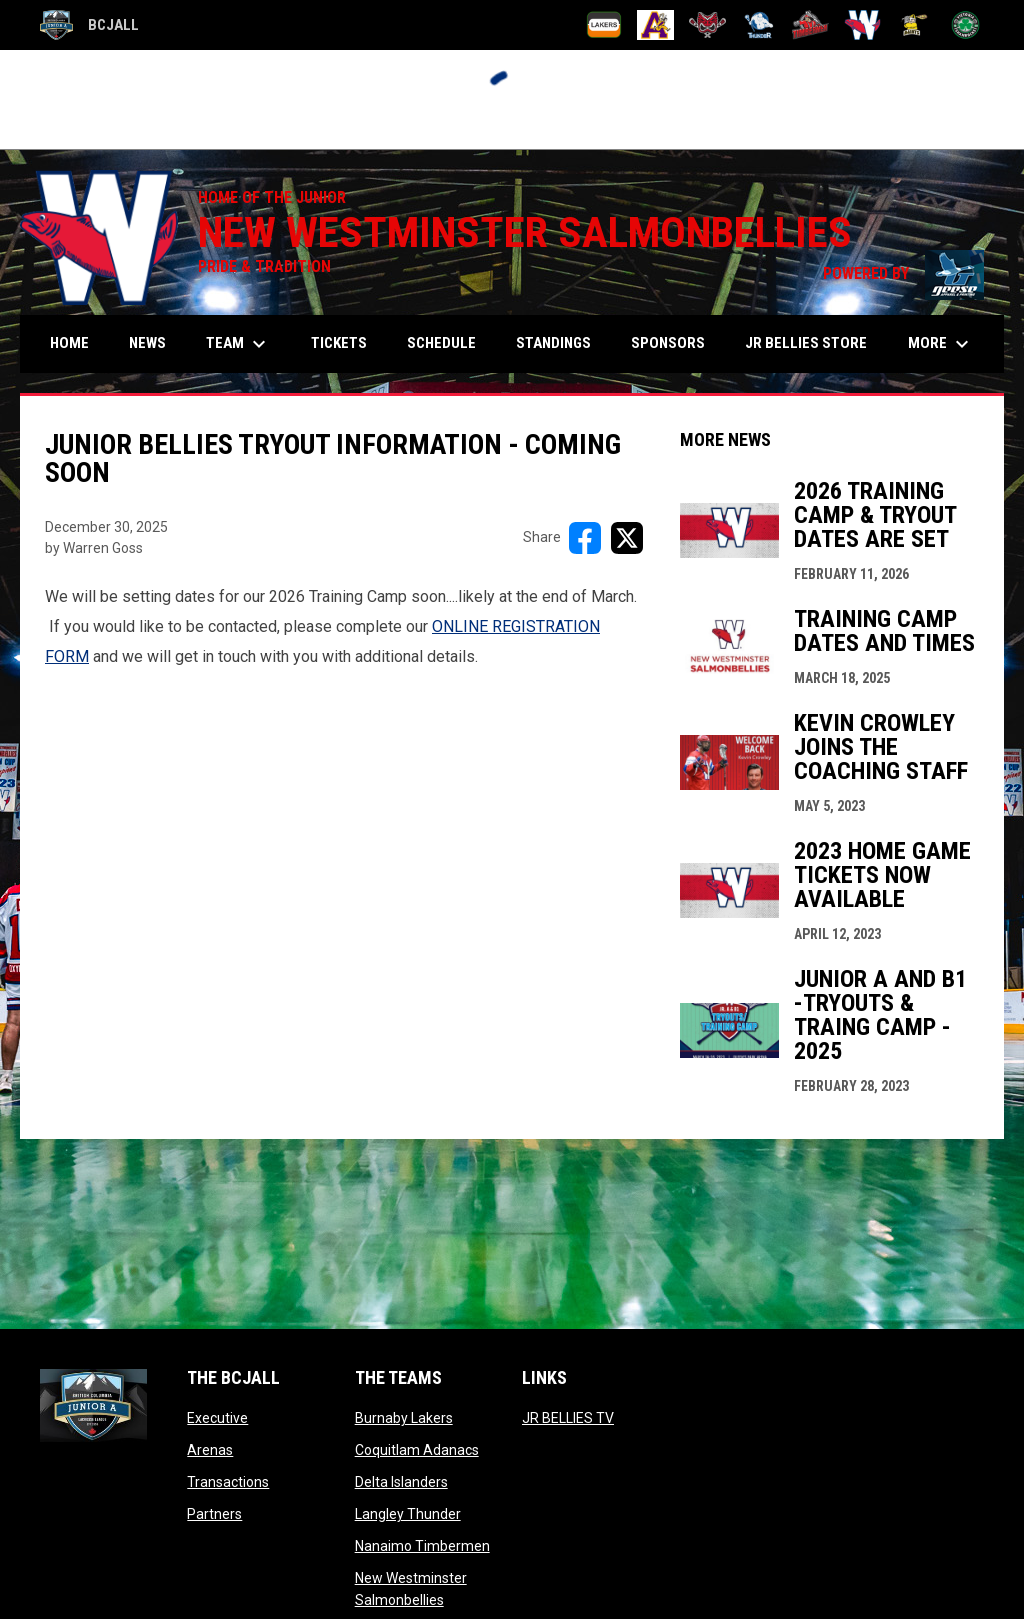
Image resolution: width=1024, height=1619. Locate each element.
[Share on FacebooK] (585, 538)
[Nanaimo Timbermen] (810, 25)
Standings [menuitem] (553, 343)
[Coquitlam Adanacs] (655, 25)
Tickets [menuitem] (339, 343)
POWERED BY (903, 273)
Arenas (210, 1450)
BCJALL (89, 25)
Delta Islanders (401, 1482)
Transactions (228, 1482)
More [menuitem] (941, 344)
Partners (214, 1514)
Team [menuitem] (238, 344)
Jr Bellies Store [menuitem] (813, 342)
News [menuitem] (147, 343)
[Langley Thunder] (759, 25)
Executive (217, 1418)
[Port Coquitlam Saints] (914, 25)
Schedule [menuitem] (441, 343)
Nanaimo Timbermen (422, 1546)
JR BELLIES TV (568, 1418)
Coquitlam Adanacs (417, 1450)
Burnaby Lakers (404, 1418)
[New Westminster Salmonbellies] (862, 25)
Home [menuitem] (69, 343)
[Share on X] (627, 538)
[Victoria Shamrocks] (965, 25)
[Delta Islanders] (707, 25)
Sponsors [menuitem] (668, 343)
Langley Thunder (408, 1514)
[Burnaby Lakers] (604, 25)
